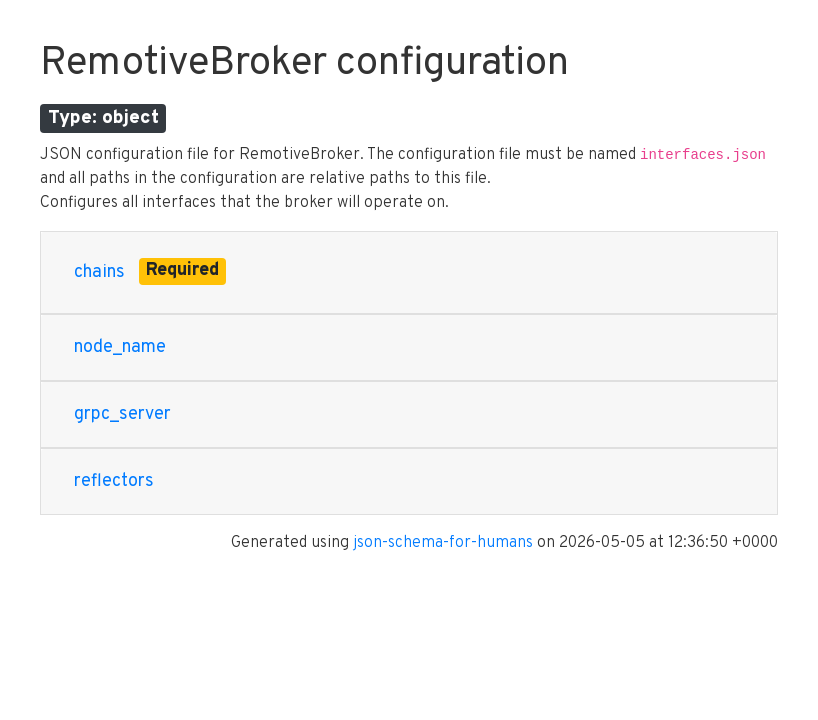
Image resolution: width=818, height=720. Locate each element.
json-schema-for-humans (443, 543)
